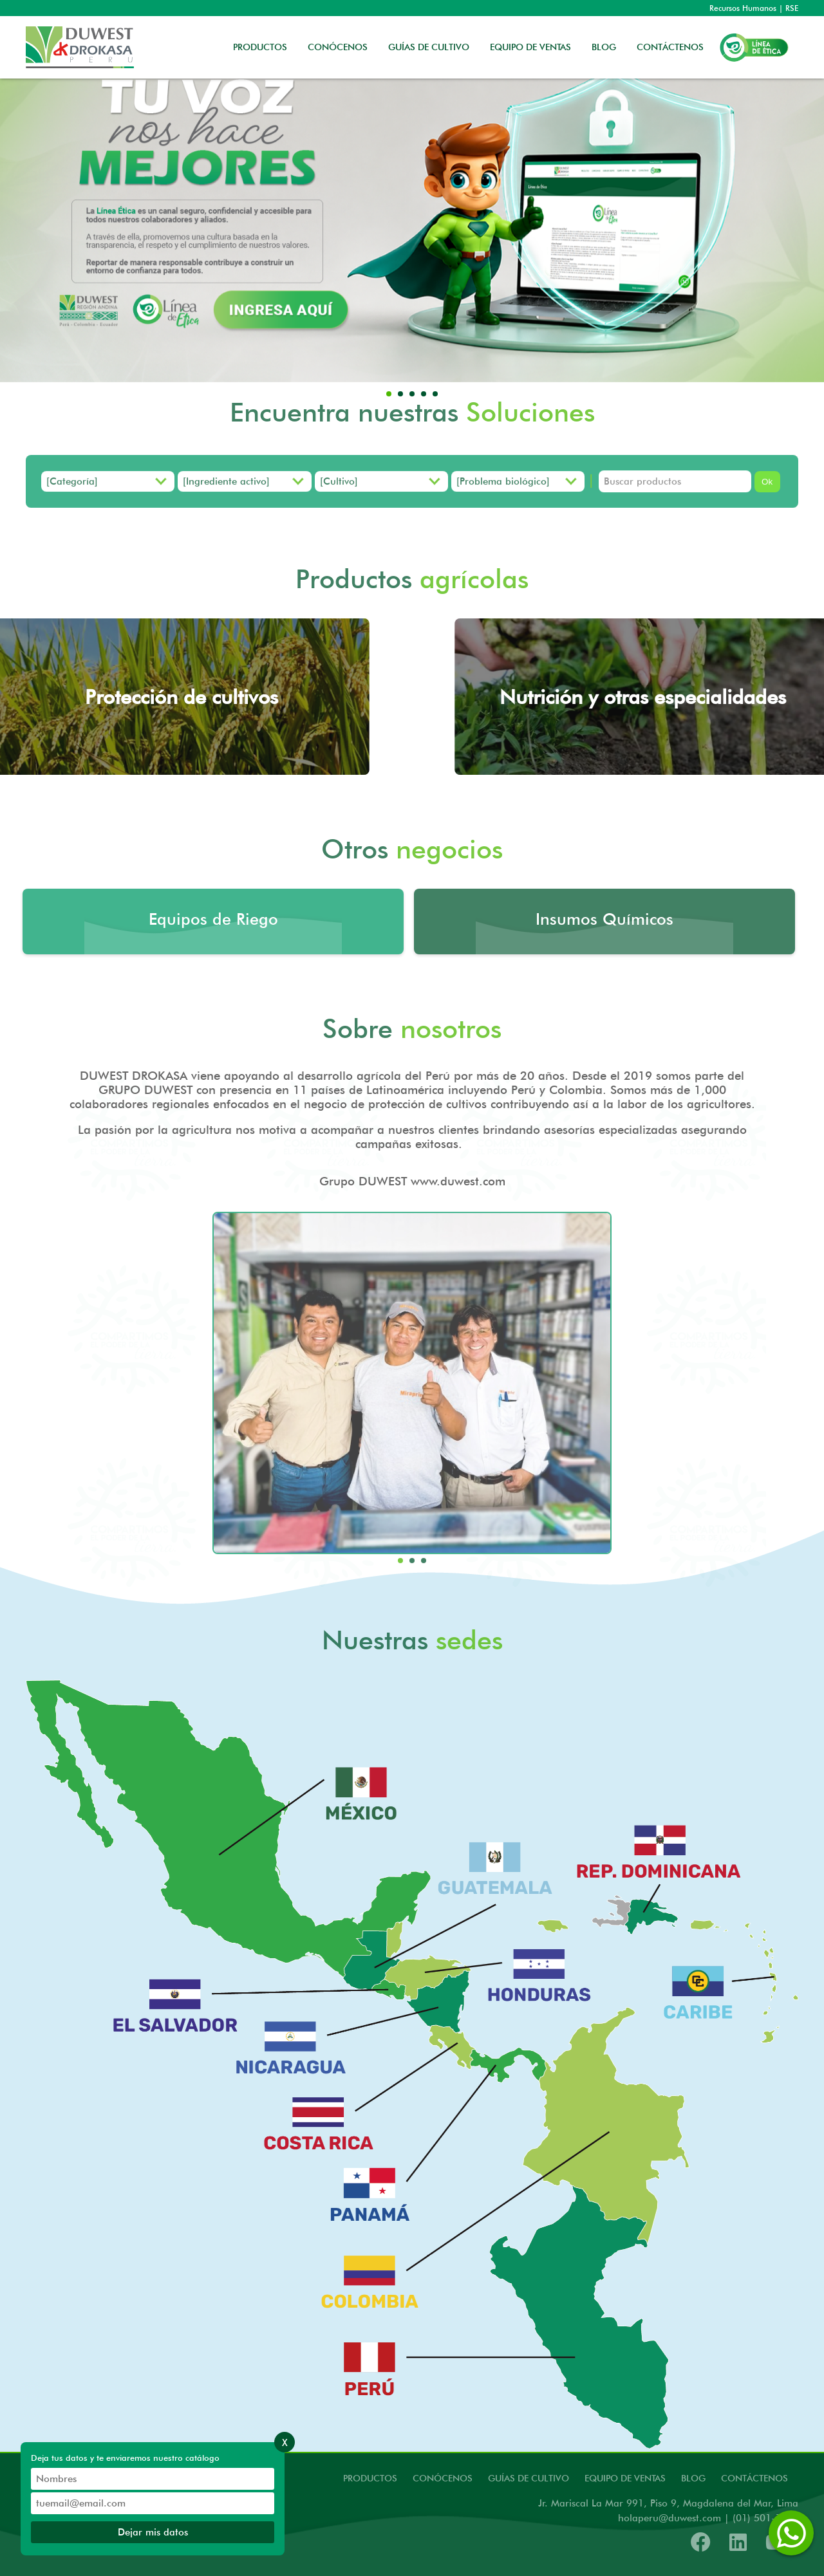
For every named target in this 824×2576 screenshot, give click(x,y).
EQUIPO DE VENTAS (530, 47)
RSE (791, 8)
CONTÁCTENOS (670, 47)
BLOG (604, 47)
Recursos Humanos (742, 8)
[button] (388, 393)
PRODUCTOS (260, 47)
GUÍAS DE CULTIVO (428, 47)
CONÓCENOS (338, 47)
